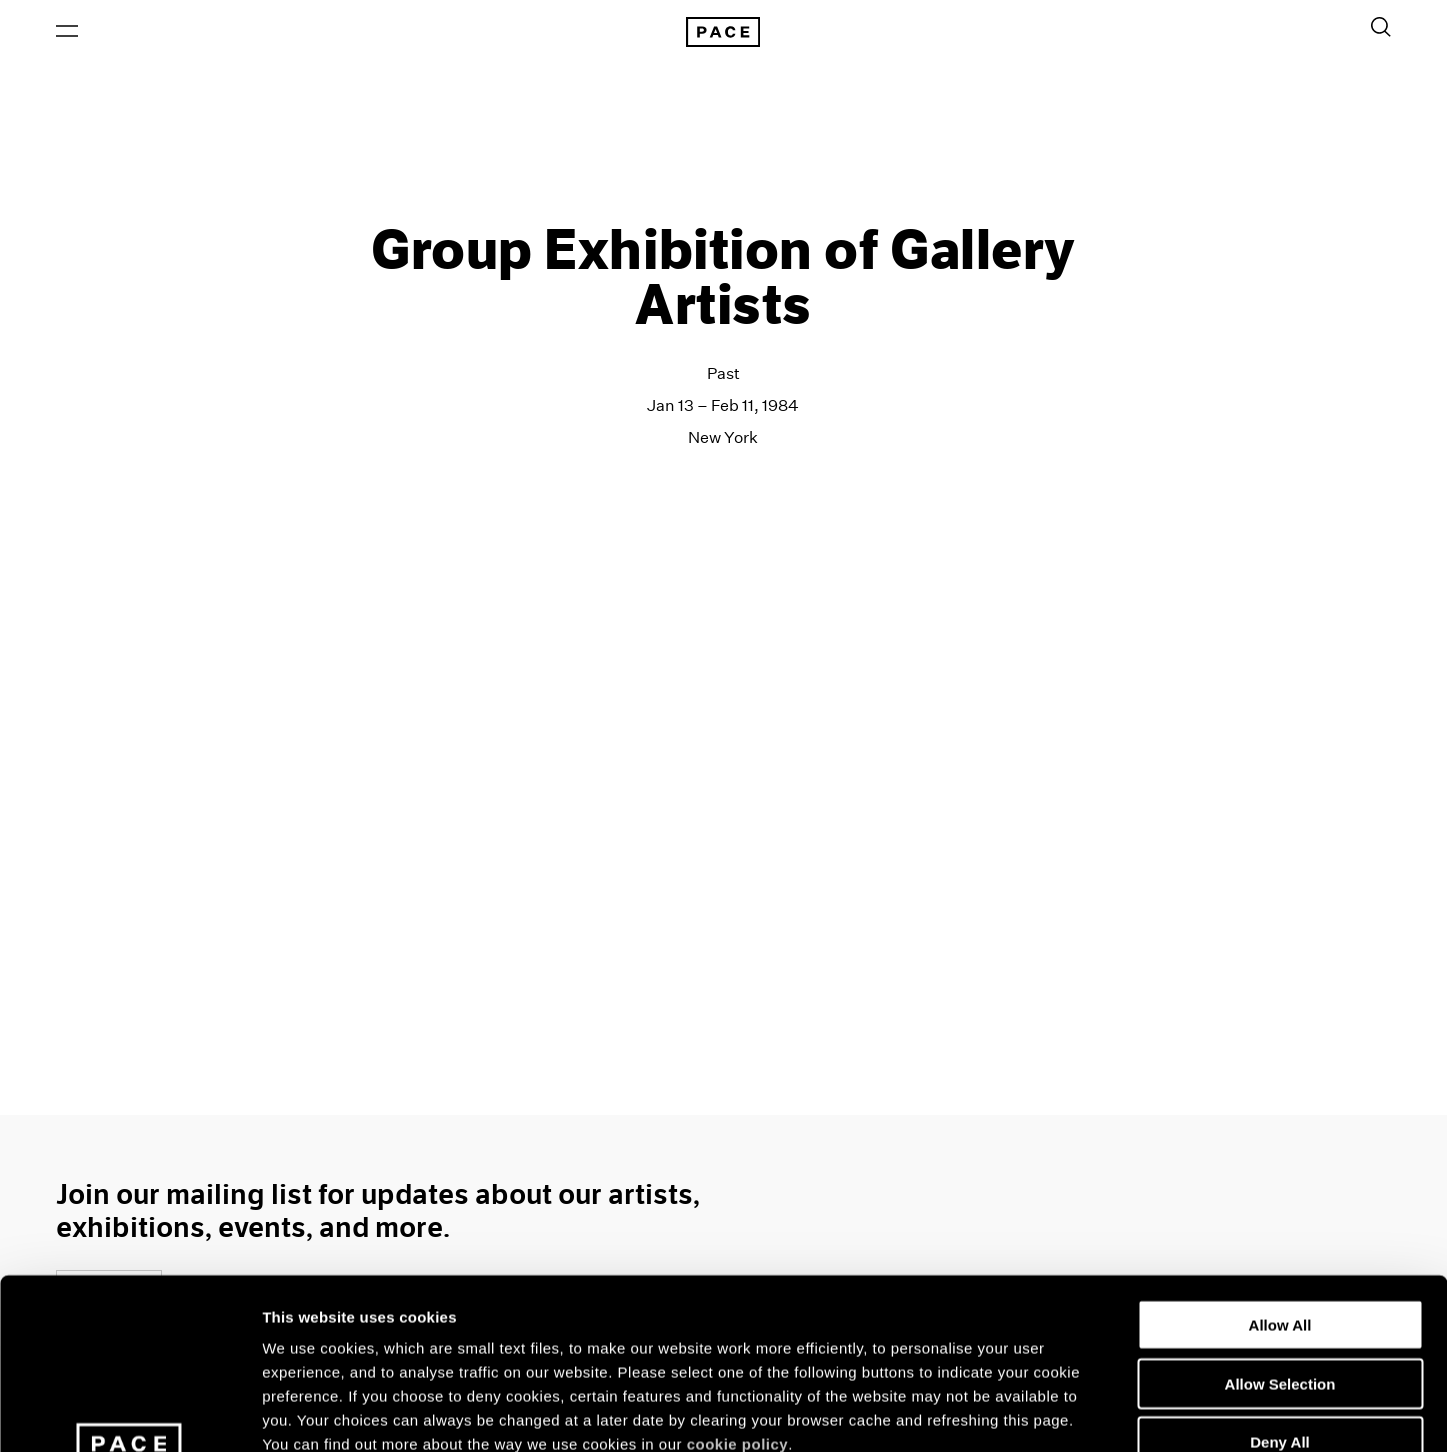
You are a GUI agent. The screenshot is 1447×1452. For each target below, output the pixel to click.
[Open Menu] (67, 31)
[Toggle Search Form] (1381, 27)
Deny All (1279, 1281)
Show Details (1050, 1412)
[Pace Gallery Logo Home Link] (723, 32)
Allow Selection (1280, 1223)
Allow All (1280, 1164)
